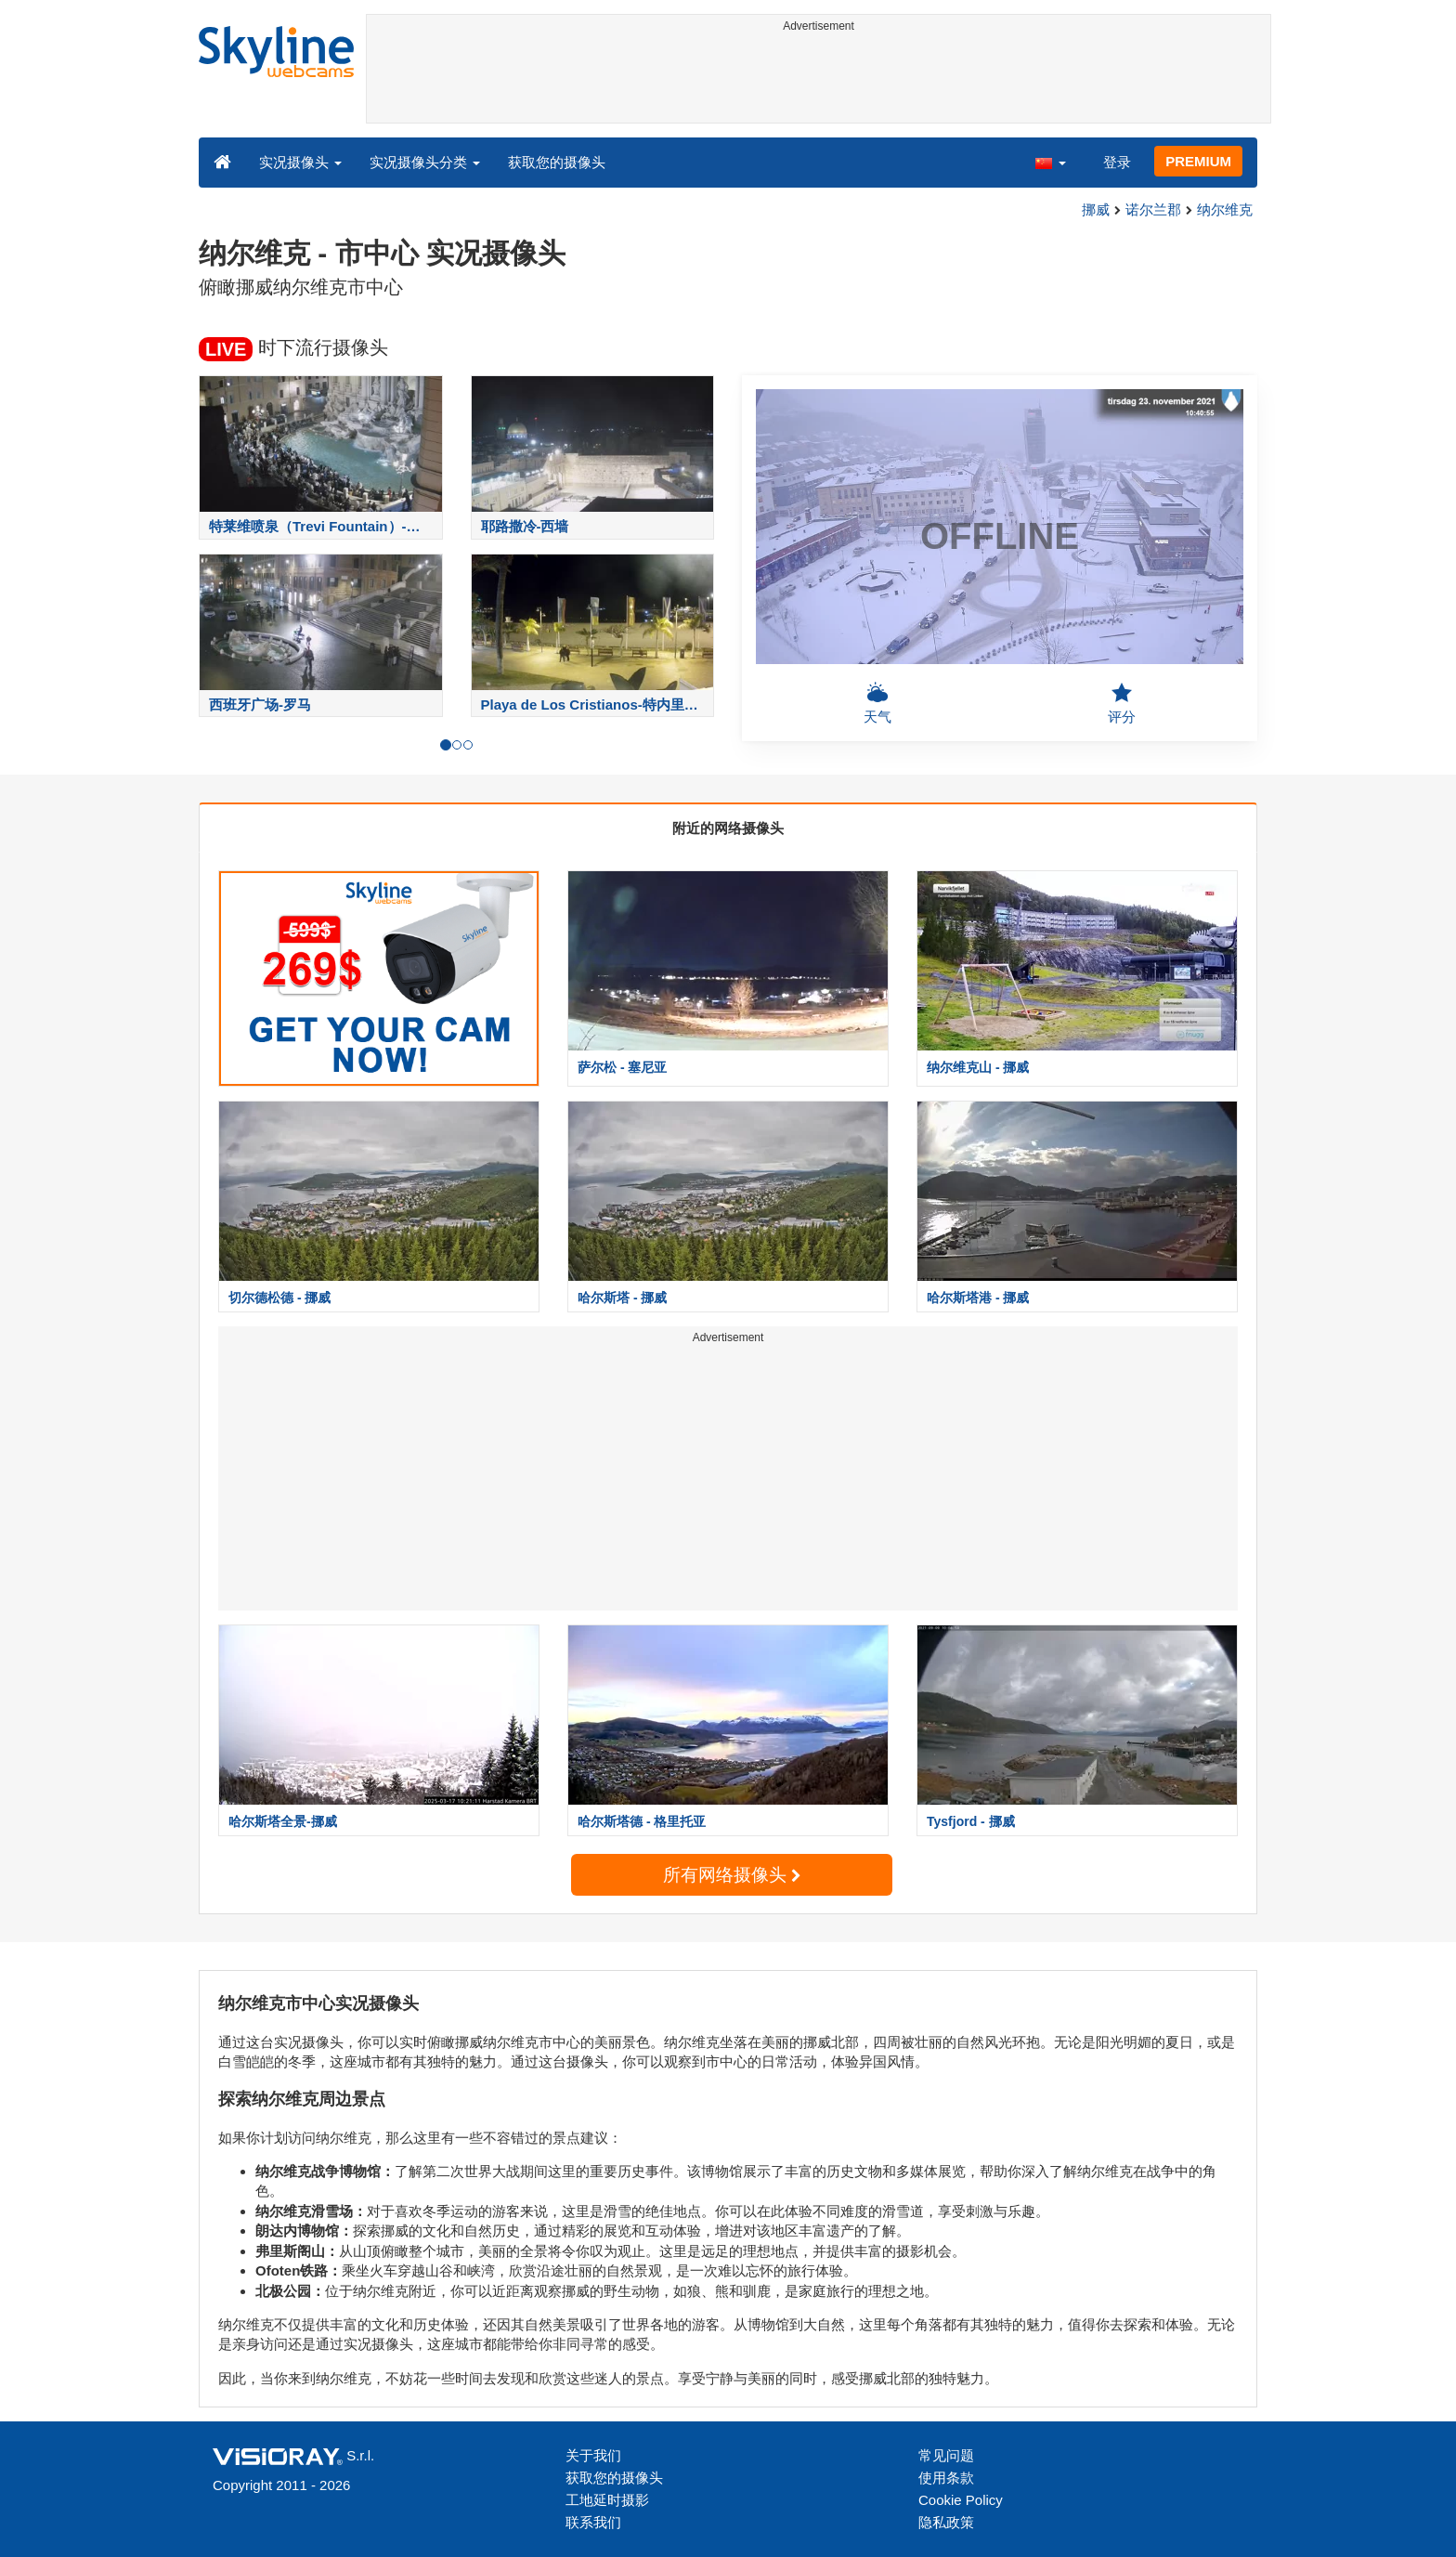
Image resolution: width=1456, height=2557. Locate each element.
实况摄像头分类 (425, 162)
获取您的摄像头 (556, 162)
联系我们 (593, 2522)
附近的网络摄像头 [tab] (728, 828)
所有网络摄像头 (731, 1875)
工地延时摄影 (607, 2500)
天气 (877, 703)
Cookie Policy (960, 2500)
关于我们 (593, 2455)
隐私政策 (946, 2522)
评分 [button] (1122, 703)
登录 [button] (1117, 162)
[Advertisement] (818, 81)
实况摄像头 (300, 162)
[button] (1050, 161)
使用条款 (946, 2477)
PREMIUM (1198, 161)
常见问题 (946, 2455)
